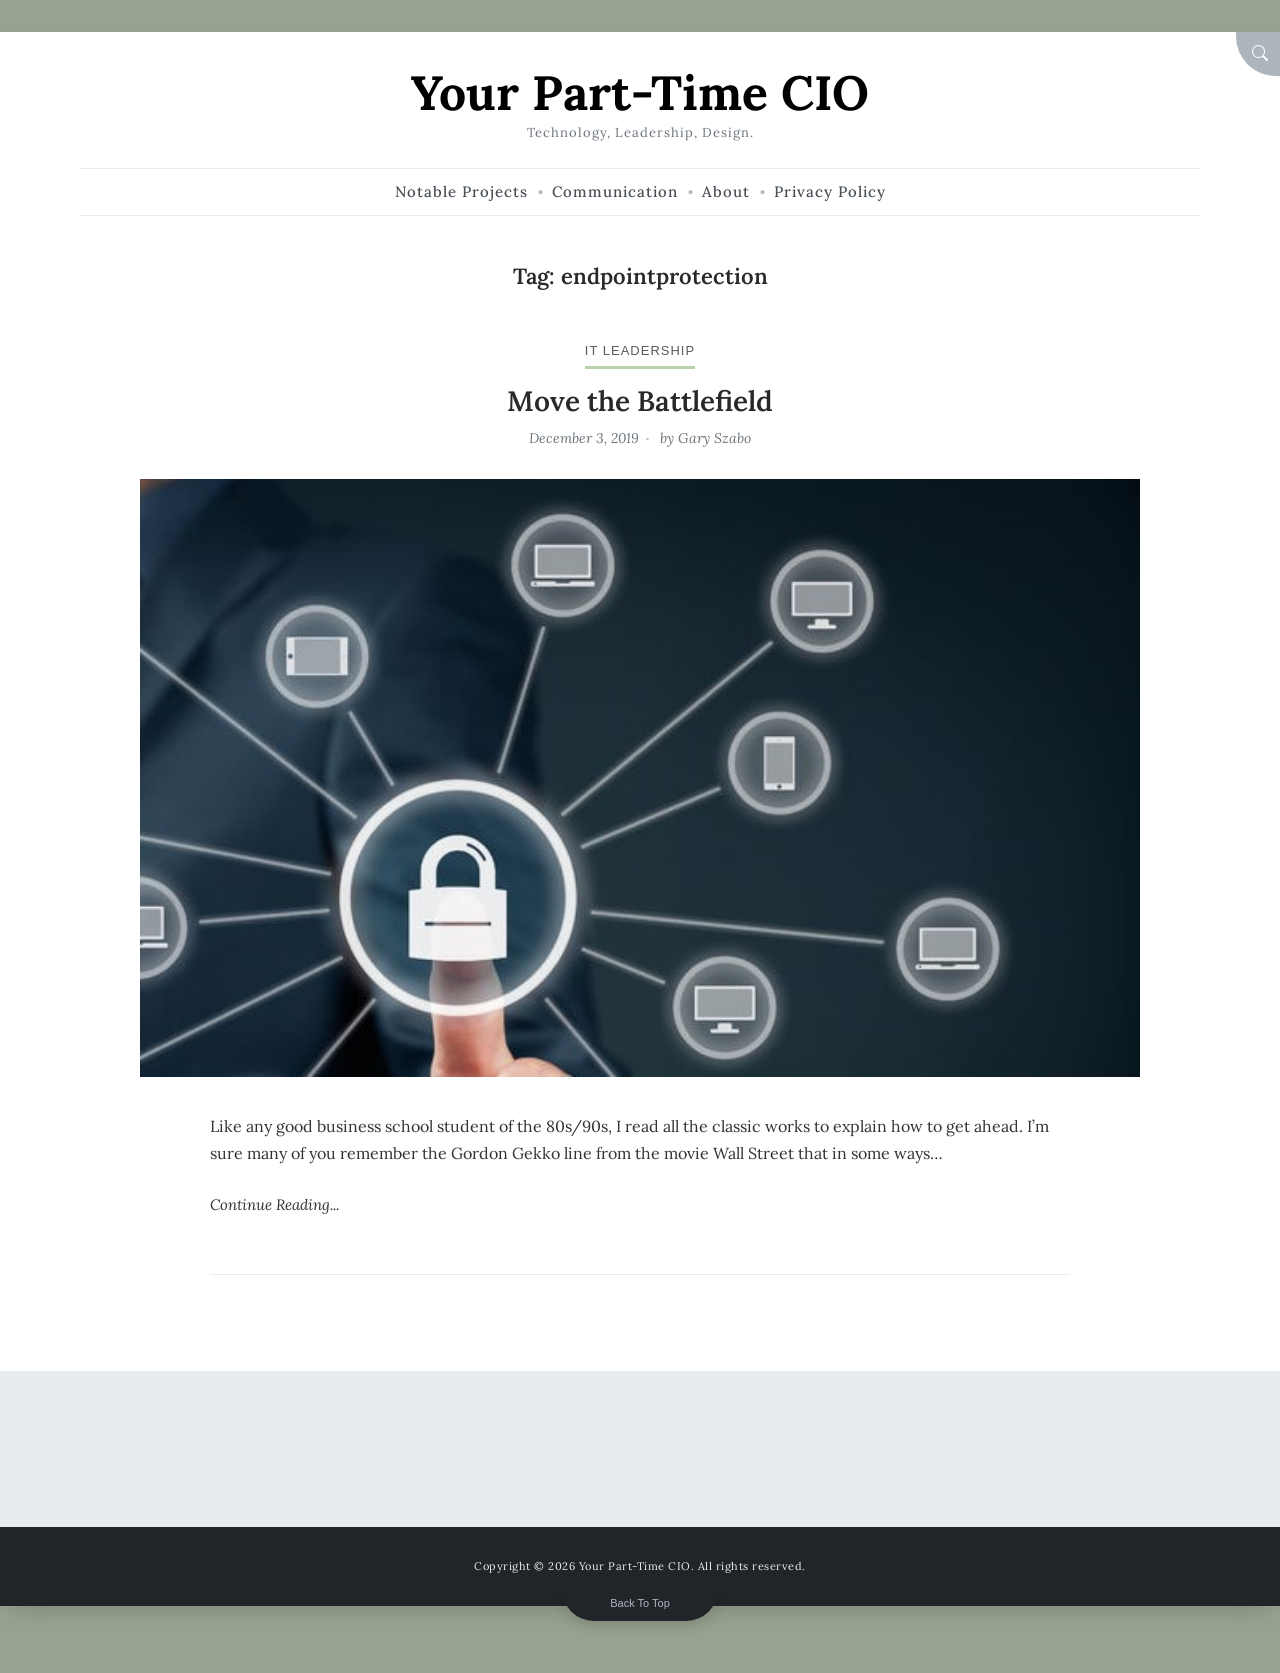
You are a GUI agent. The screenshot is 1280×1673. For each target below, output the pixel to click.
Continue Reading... (274, 1204)
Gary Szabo (714, 438)
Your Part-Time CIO (640, 92)
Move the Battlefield (640, 401)
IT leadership (640, 350)
